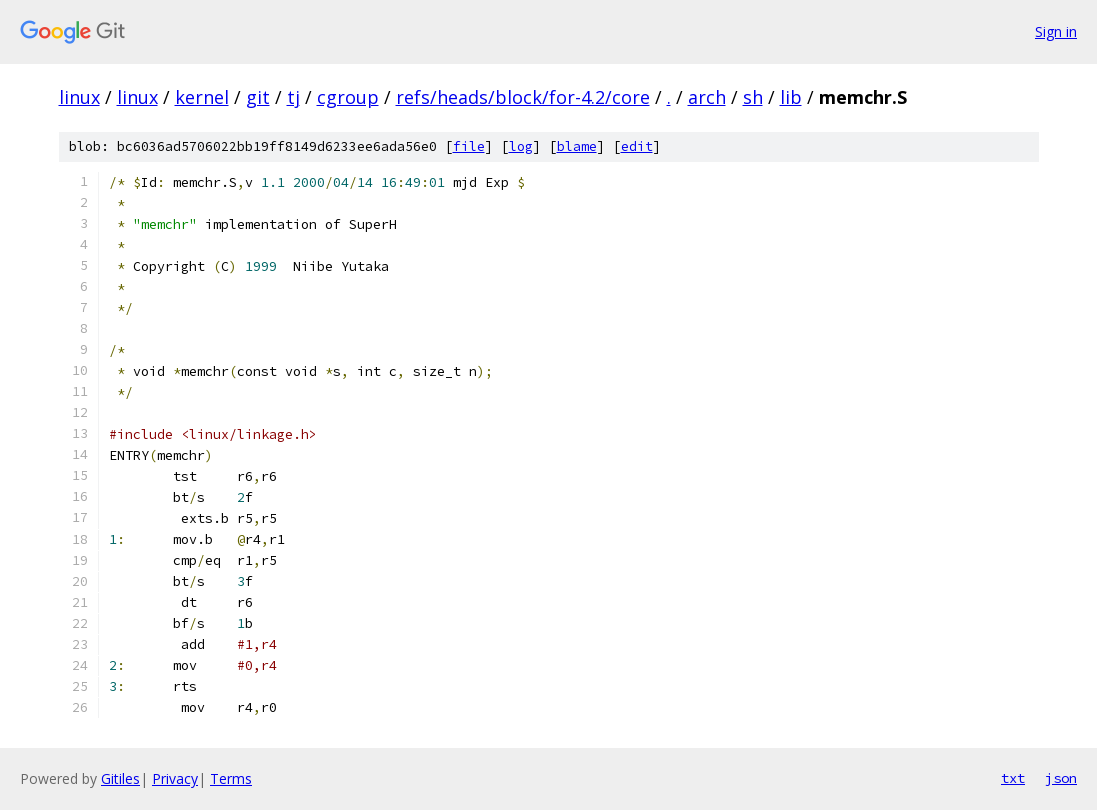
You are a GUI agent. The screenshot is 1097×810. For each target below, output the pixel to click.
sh (753, 97)
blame (577, 146)
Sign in (1056, 31)
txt (1013, 778)
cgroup (348, 97)
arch (707, 97)
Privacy (175, 778)
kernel (202, 97)
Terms (231, 778)
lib (791, 97)
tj (293, 97)
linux (79, 97)
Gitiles (120, 778)
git (258, 97)
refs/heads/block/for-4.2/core (523, 97)
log (521, 146)
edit (637, 146)
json (1061, 778)
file (469, 146)
